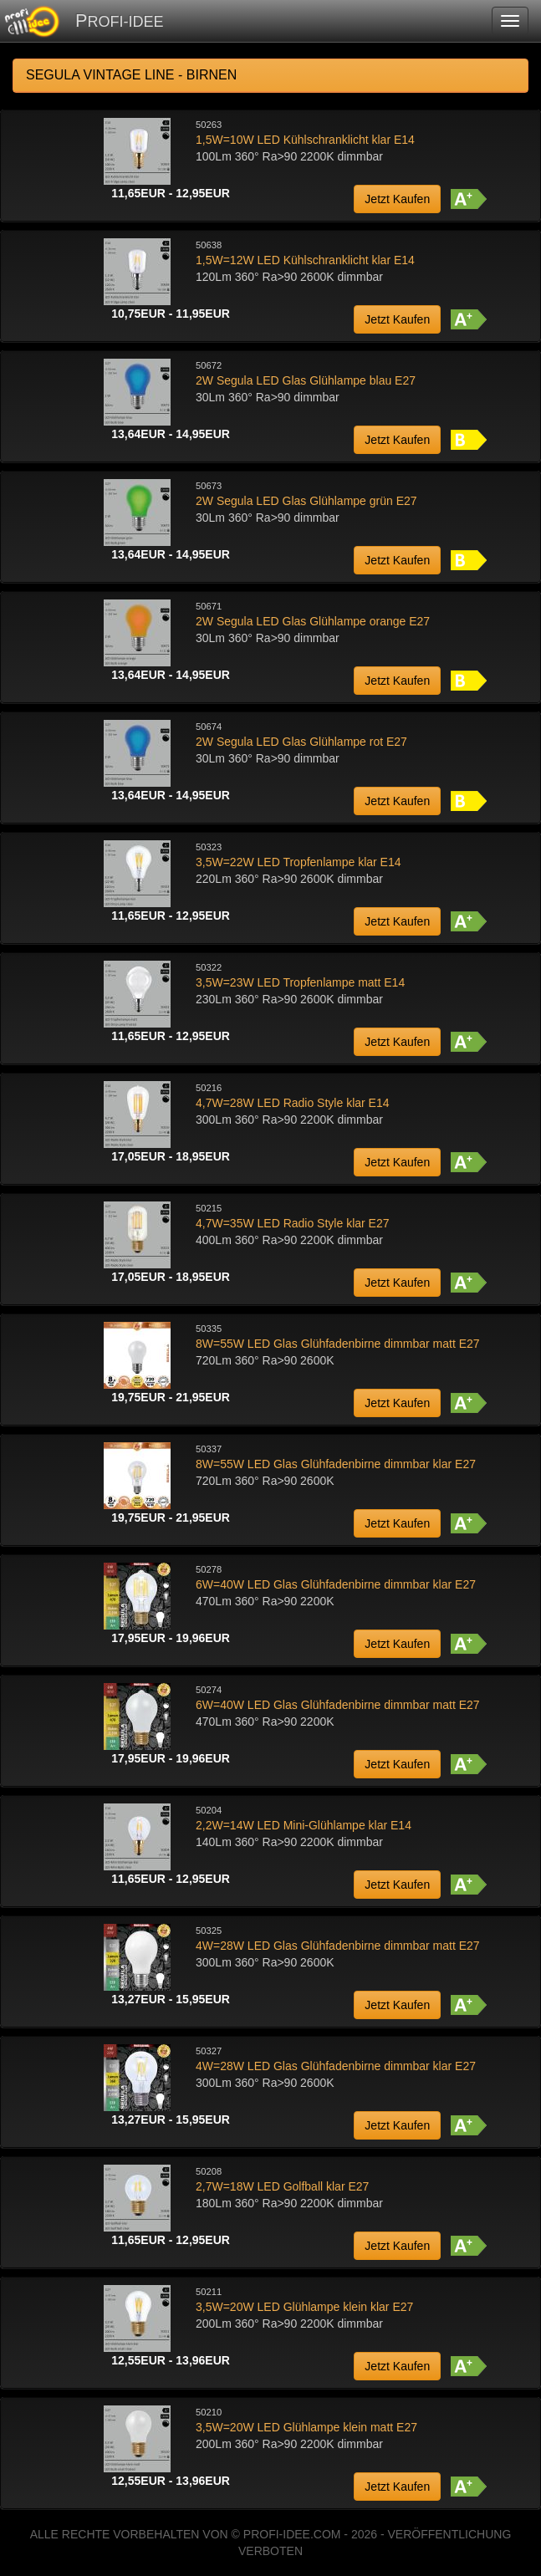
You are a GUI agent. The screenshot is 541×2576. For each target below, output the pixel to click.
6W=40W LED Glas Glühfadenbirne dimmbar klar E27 (336, 1584)
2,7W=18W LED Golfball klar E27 (282, 2186)
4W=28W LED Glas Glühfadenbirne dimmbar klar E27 (336, 2066)
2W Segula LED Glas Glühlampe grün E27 (306, 501)
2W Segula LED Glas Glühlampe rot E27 (301, 741)
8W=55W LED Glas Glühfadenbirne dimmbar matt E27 (338, 1343)
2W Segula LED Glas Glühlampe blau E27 (306, 380)
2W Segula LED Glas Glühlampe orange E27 (313, 621)
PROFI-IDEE (119, 20)
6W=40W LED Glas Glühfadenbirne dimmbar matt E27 (338, 1704)
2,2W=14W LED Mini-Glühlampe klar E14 (303, 1825)
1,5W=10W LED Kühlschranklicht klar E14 (305, 139)
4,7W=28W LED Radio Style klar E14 (293, 1102)
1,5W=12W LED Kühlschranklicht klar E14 (305, 260)
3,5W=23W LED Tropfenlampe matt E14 (300, 982)
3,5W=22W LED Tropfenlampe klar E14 (298, 862)
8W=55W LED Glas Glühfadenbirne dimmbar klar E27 (336, 1464)
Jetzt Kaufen (397, 199)
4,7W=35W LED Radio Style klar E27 (293, 1223)
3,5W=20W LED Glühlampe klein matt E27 (306, 2427)
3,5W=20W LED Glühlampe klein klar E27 (304, 2306)
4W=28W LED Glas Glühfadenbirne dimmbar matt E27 (338, 1945)
